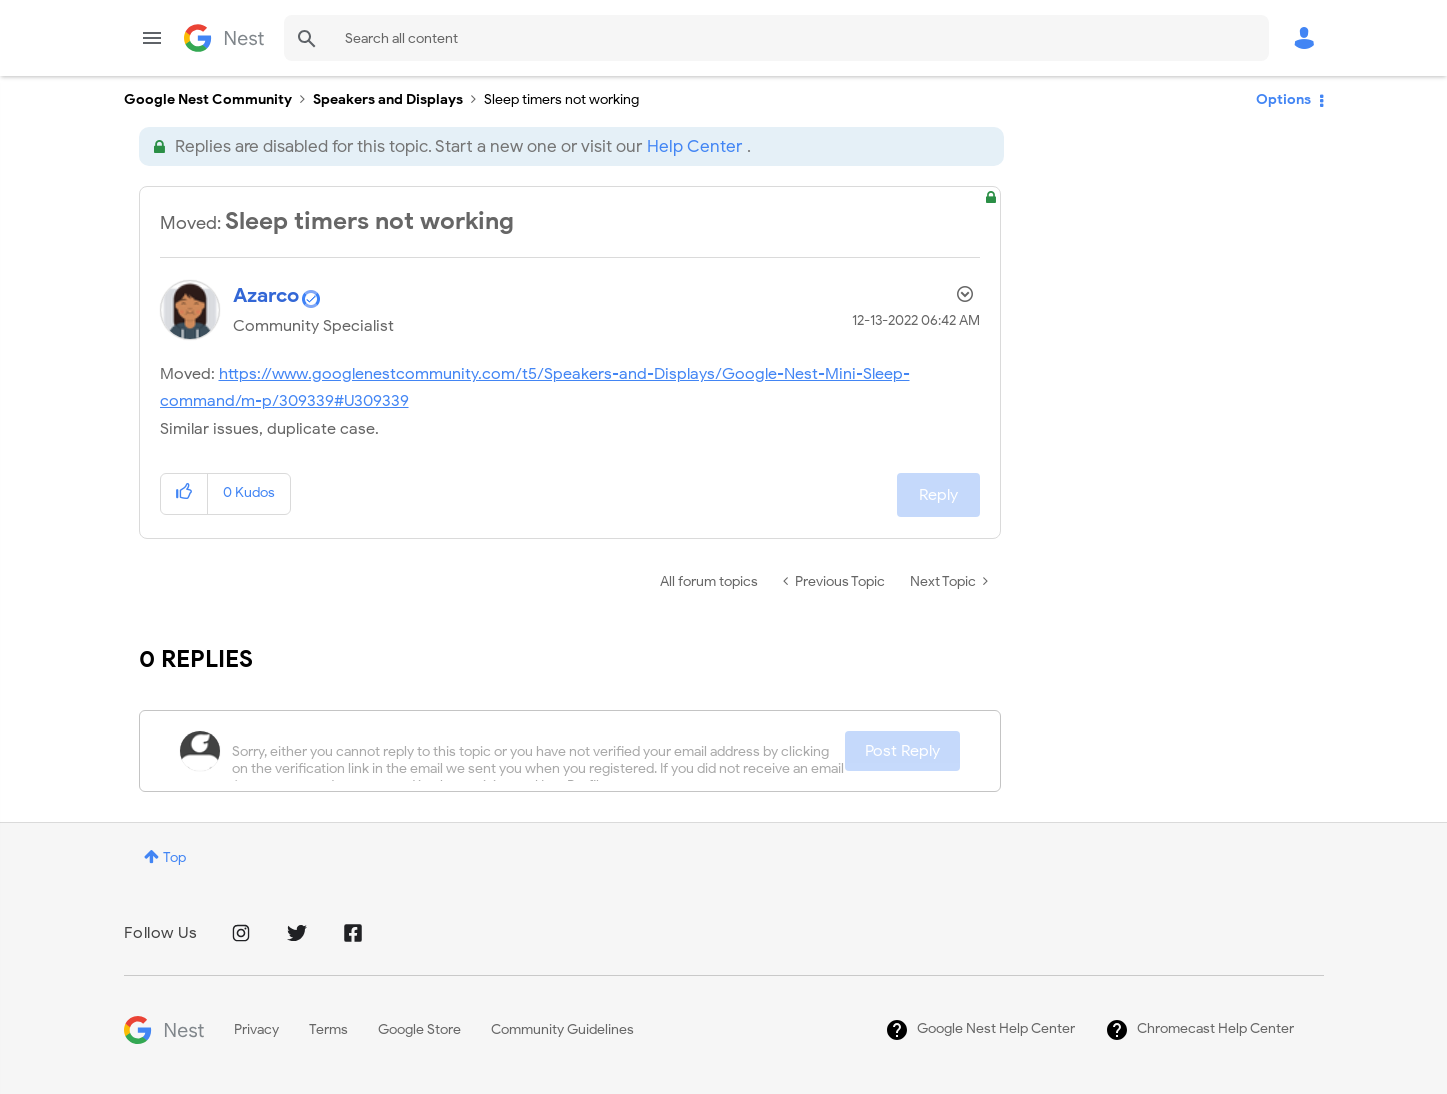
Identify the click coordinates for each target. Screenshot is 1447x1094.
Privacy (256, 1029)
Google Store (419, 1029)
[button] (184, 493)
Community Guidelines (562, 1029)
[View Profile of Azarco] (266, 295)
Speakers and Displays (388, 99)
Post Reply (902, 751)
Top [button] (174, 857)
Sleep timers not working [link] (561, 99)
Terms (328, 1029)
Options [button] (1283, 99)
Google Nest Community (224, 38)
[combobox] (776, 38)
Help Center (694, 146)
